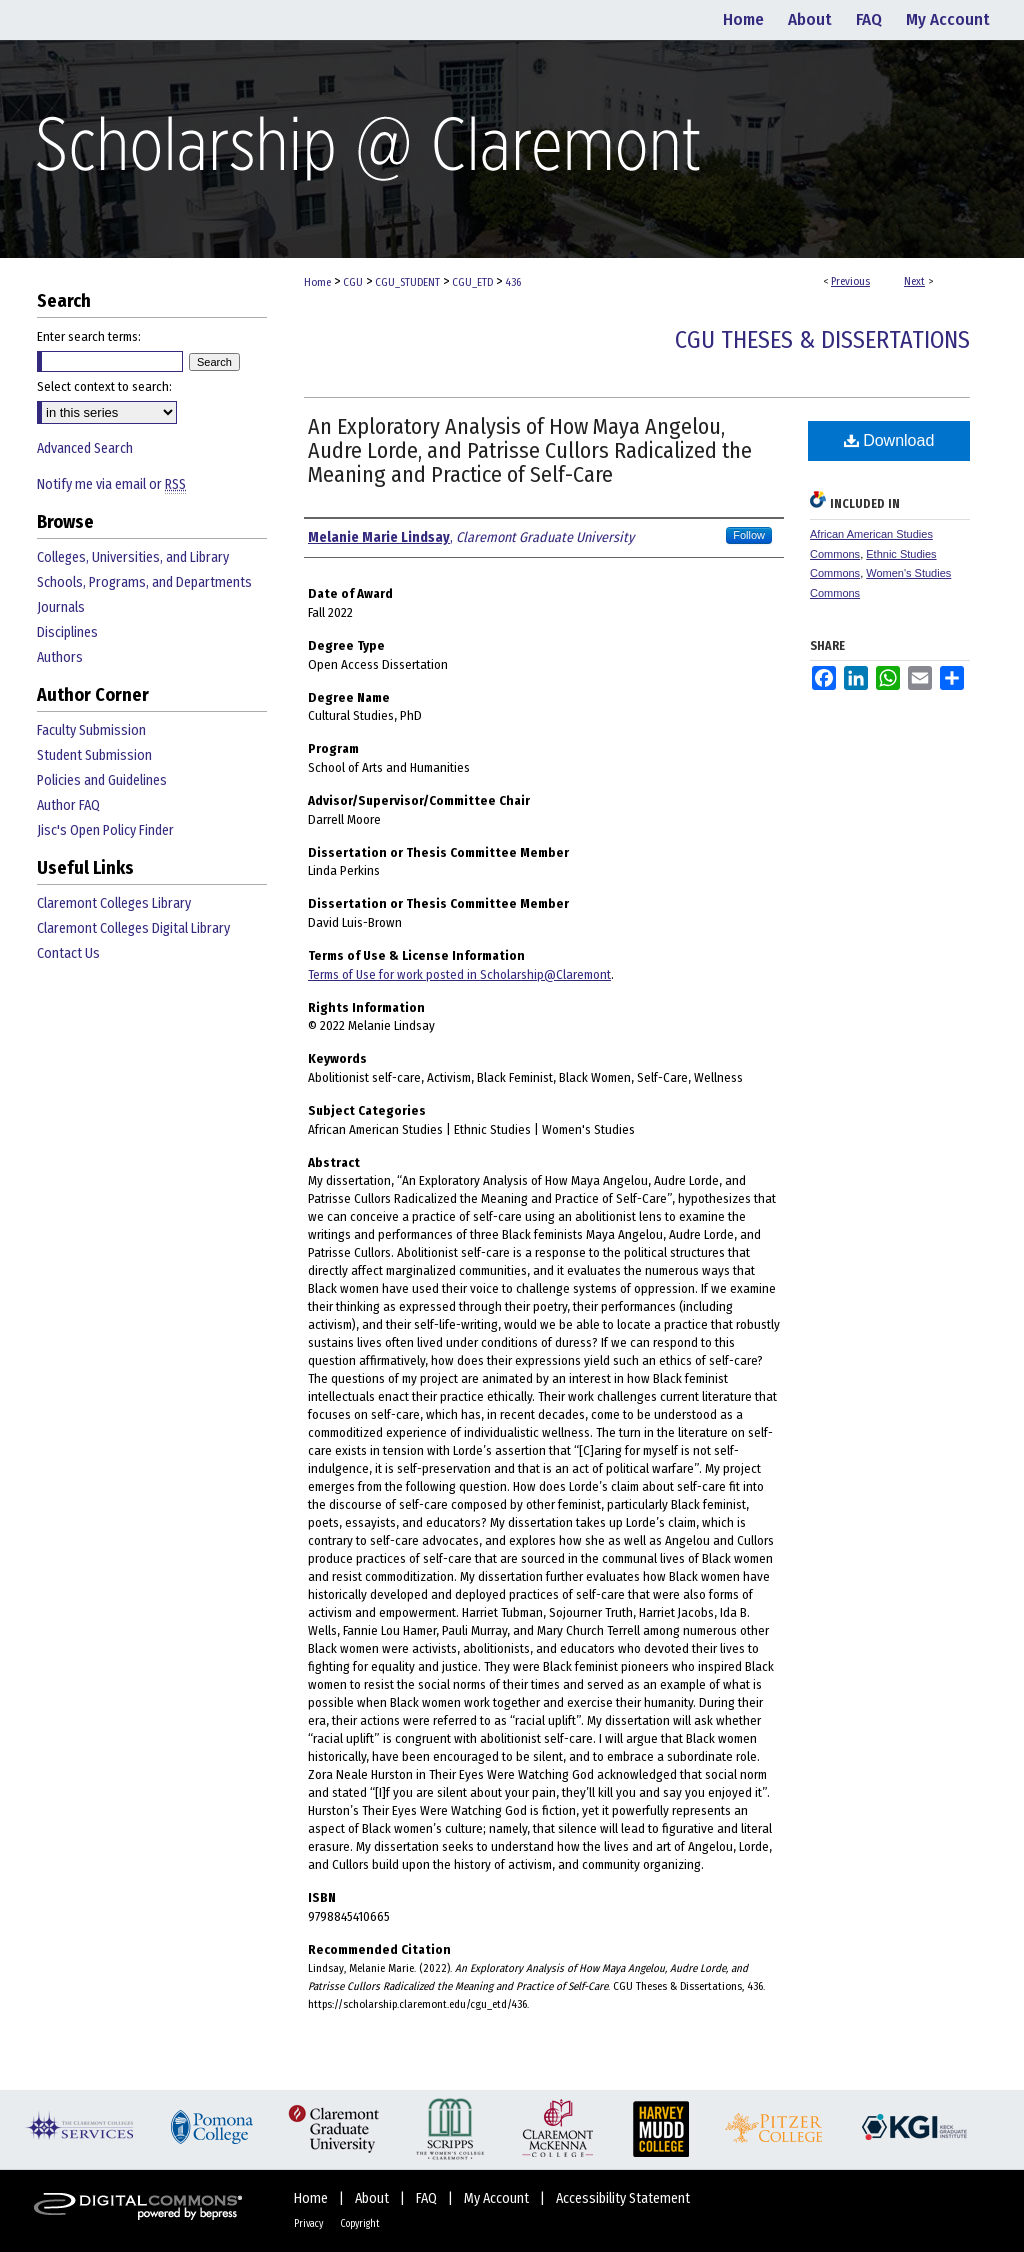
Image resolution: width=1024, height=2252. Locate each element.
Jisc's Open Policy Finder (105, 830)
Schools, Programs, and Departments (144, 582)
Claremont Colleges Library (114, 903)
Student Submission (94, 755)
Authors (60, 657)
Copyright (360, 2224)
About (373, 2198)
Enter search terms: (89, 336)
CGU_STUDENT (407, 282)
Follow (749, 535)
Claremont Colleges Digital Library (133, 928)
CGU (353, 282)
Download (889, 440)
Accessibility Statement (623, 2198)
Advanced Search (85, 448)
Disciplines (67, 632)
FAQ (428, 2198)
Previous (850, 281)
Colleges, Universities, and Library (133, 557)
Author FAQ (68, 805)
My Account (498, 2198)
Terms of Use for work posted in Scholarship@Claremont (459, 974)
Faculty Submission (91, 730)
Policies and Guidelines (102, 780)
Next (914, 281)
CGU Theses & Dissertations (822, 340)
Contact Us (68, 953)
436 (513, 282)
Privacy (309, 2224)
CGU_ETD (472, 282)
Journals (61, 607)
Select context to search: (104, 386)
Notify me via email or (111, 484)
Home (317, 282)
